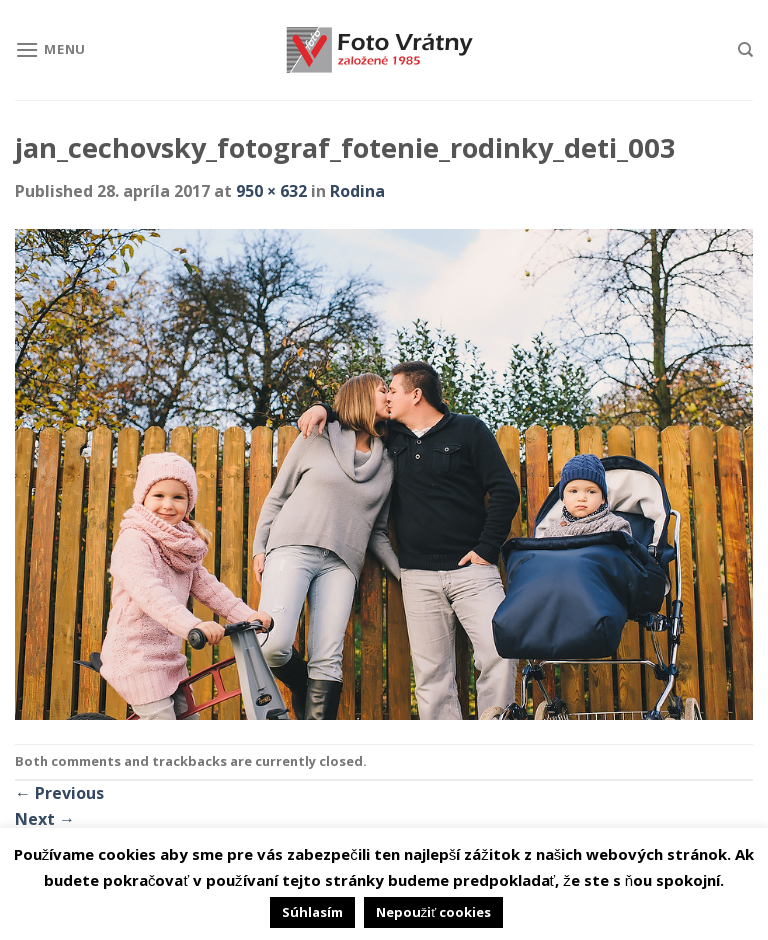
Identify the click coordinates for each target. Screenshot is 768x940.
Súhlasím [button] (312, 912)
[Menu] (50, 49)
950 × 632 (271, 191)
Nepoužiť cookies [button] (433, 912)
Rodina (357, 191)
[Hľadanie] (745, 50)
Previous (59, 793)
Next (45, 819)
